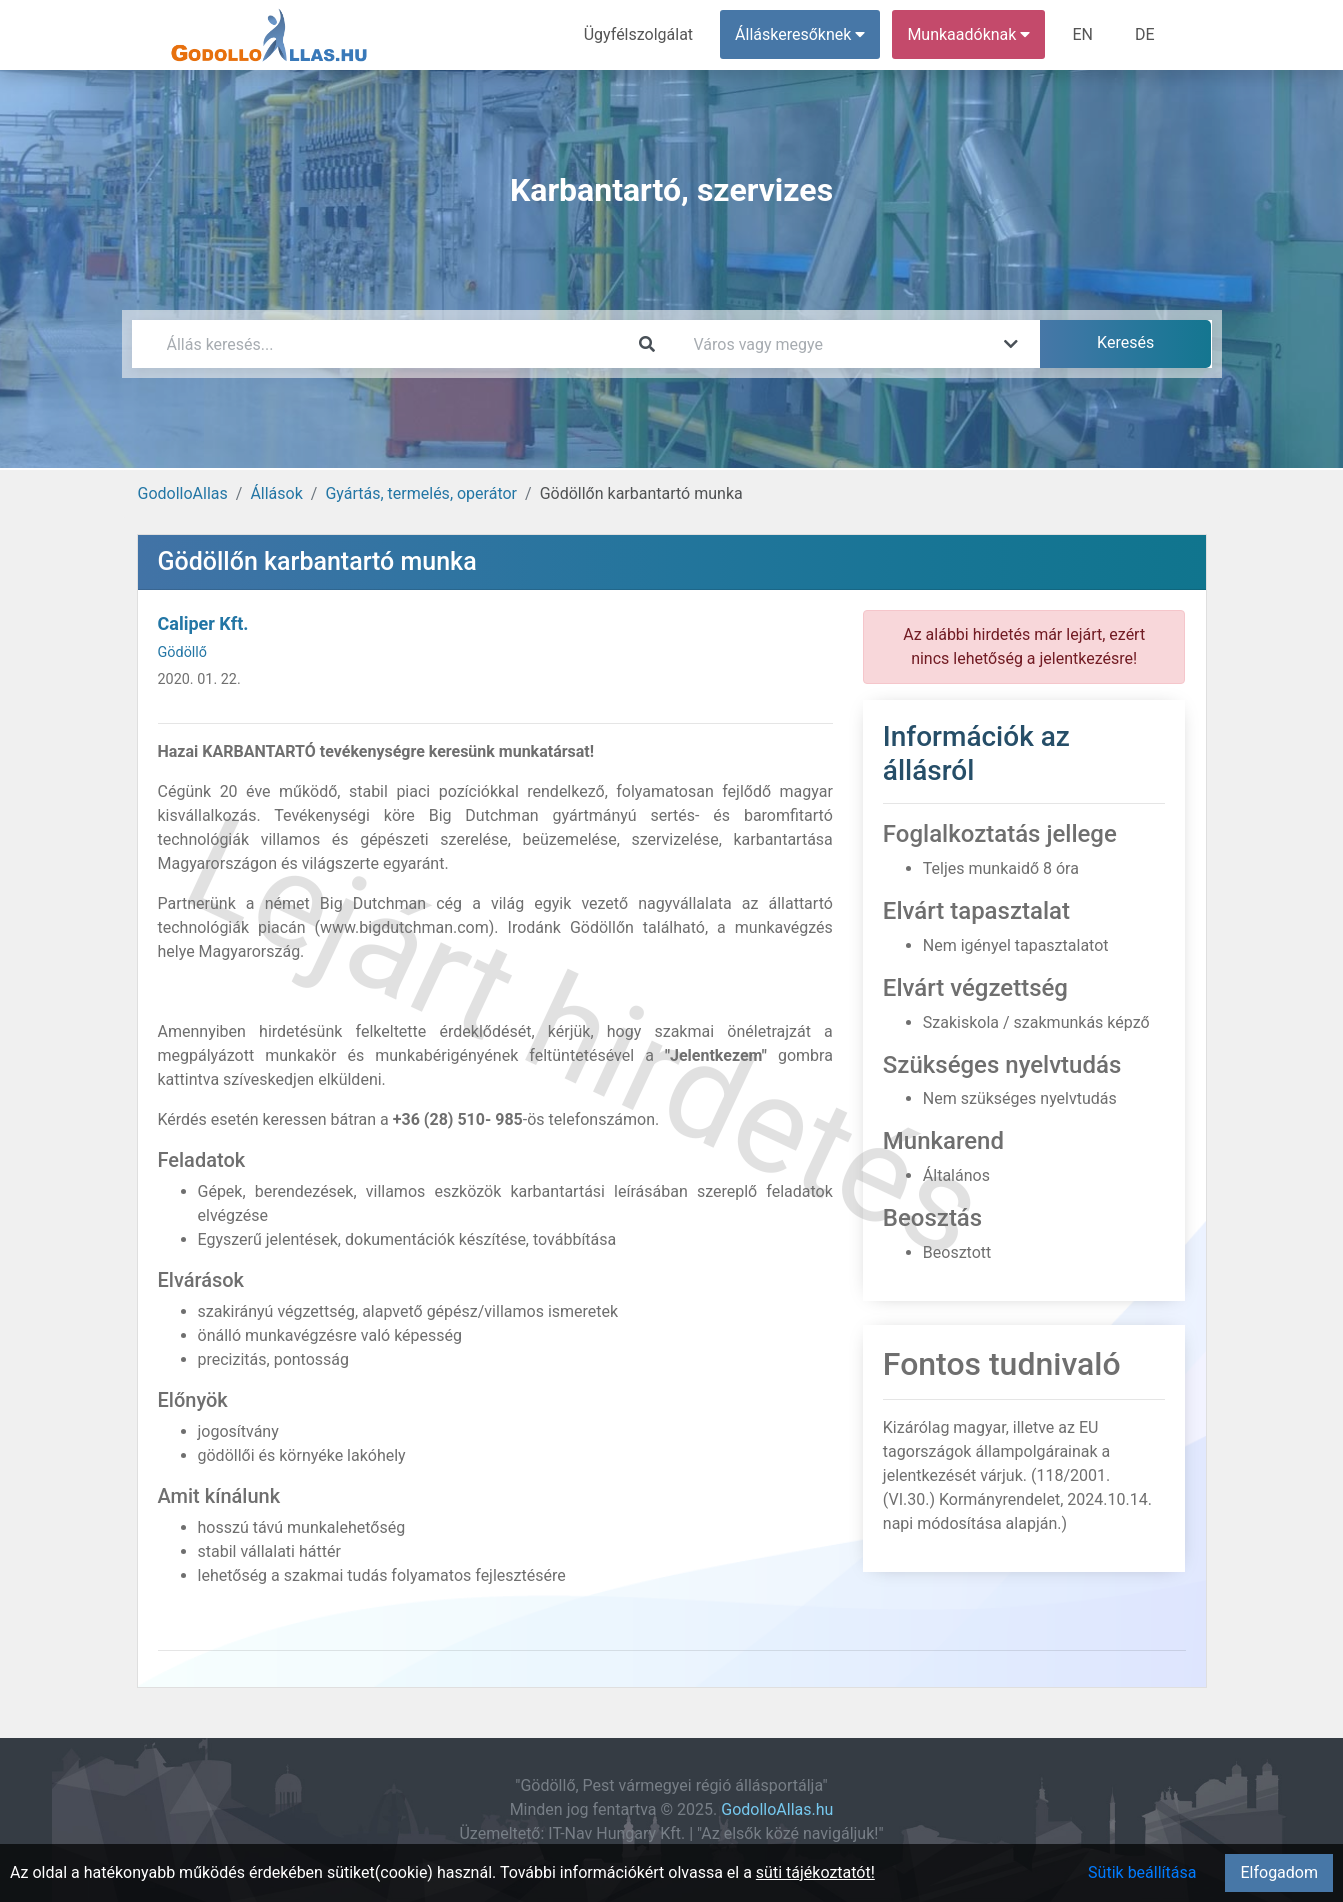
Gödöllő (183, 652)
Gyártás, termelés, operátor (421, 493)
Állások (276, 493)
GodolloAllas (183, 493)
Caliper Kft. (203, 623)
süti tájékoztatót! (815, 1872)
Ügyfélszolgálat (638, 34)
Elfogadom (1279, 1872)
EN (1082, 34)
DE (1145, 34)
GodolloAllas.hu (777, 1809)
